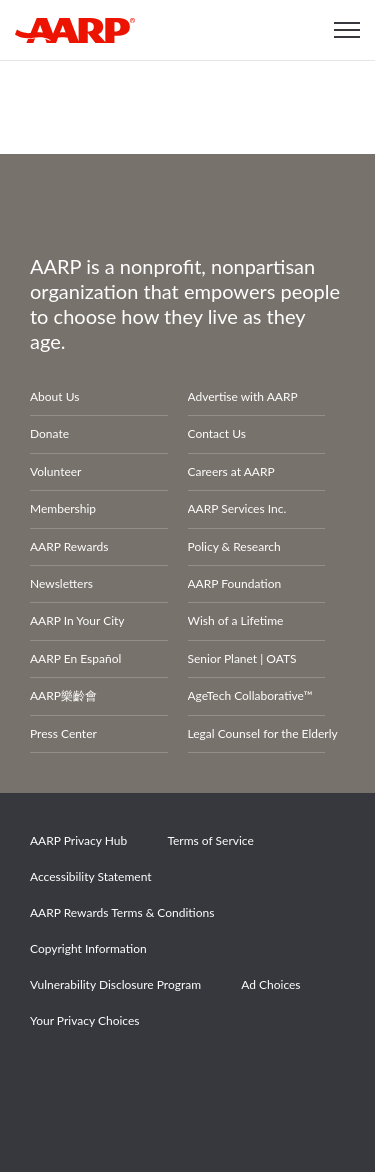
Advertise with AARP (243, 396)
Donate (49, 433)
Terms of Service (210, 840)
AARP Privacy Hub (78, 840)
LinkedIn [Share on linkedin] (262, 1077)
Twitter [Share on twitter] (124, 1077)
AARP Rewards (69, 546)
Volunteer (55, 471)
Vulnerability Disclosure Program (115, 984)
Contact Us (217, 433)
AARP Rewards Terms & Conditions (122, 912)
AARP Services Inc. (237, 508)
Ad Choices (270, 984)
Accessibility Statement (91, 876)
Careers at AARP (231, 471)
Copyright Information (88, 948)
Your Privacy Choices (84, 1020)
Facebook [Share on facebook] (55, 1077)
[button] (347, 30)
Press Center (63, 733)
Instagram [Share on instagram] (193, 1077)
